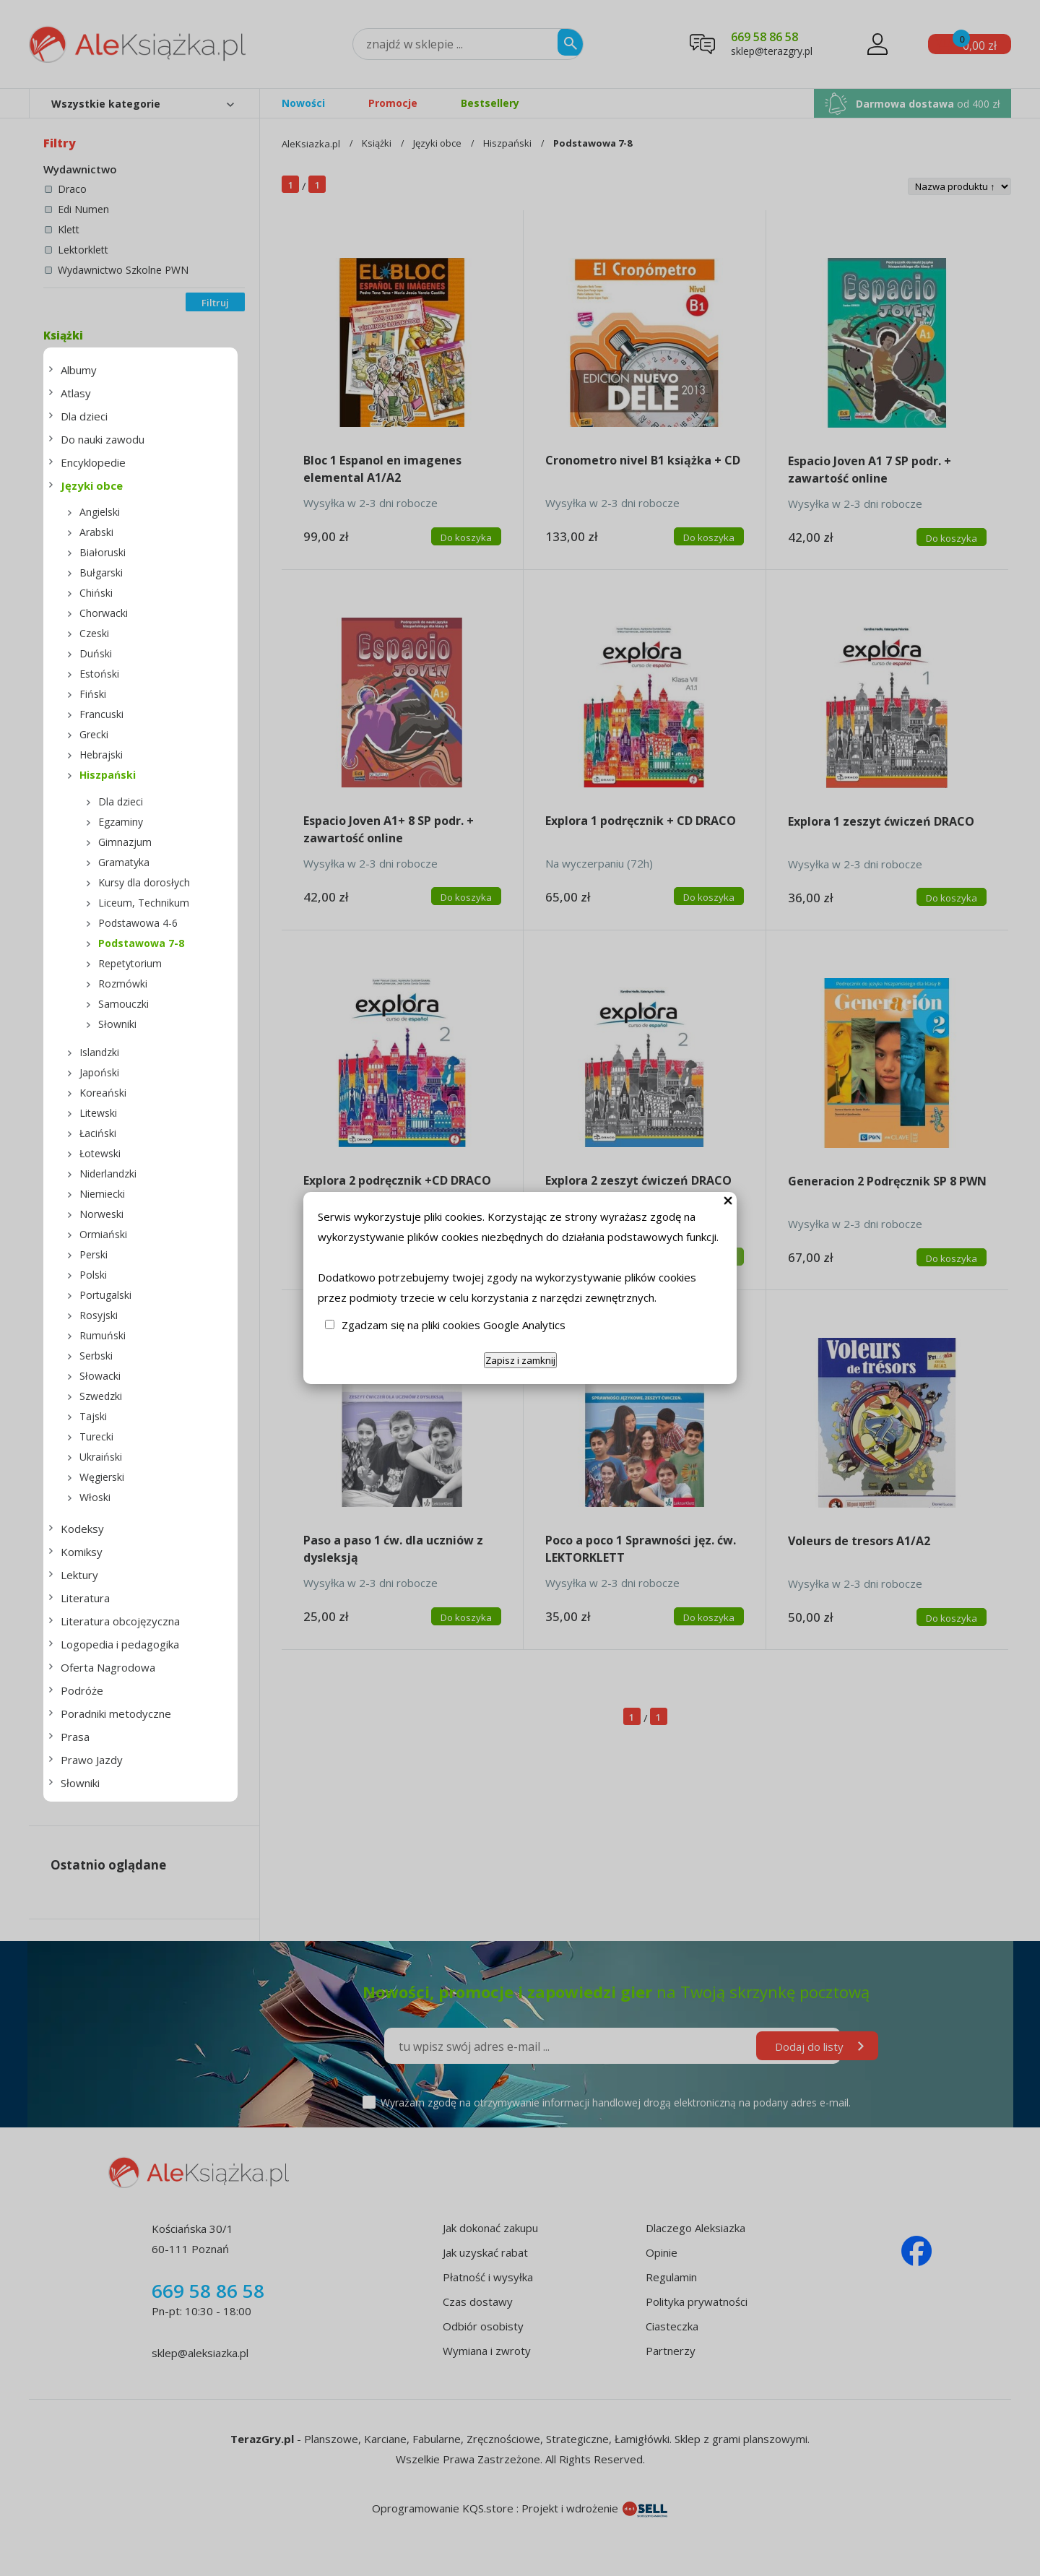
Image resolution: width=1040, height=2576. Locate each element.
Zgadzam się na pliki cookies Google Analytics (454, 1325)
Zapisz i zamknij (520, 1360)
